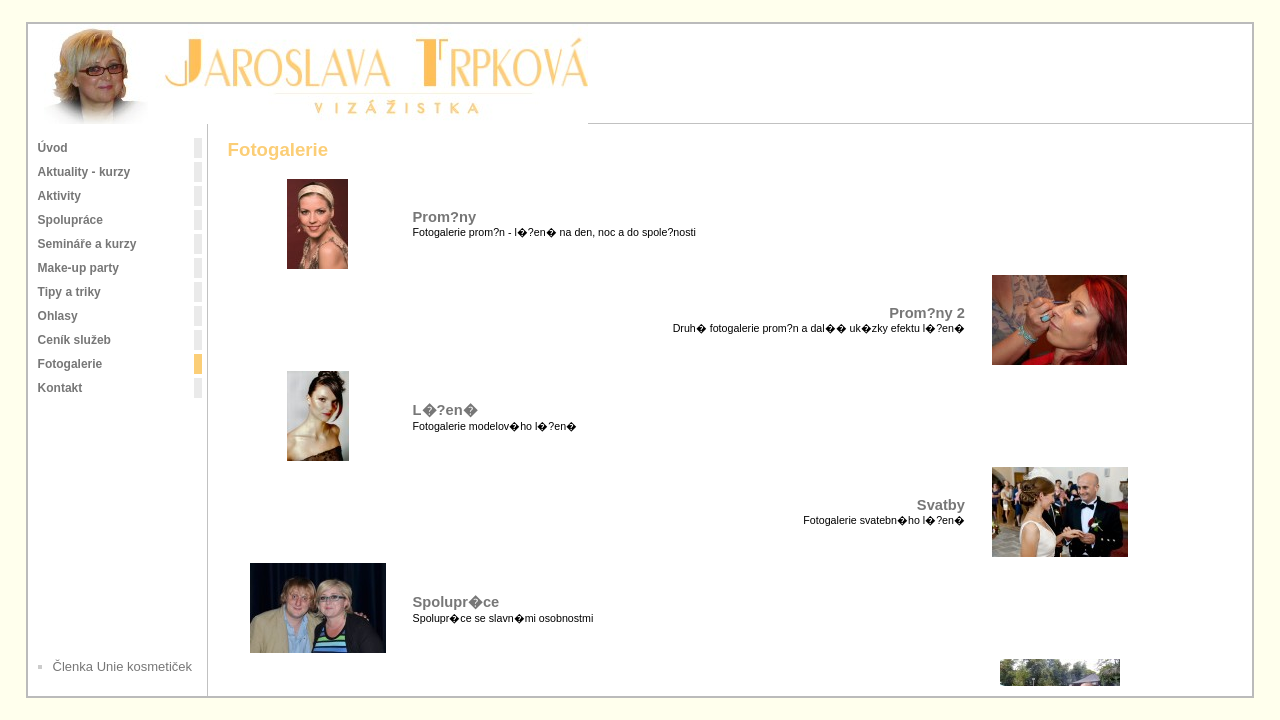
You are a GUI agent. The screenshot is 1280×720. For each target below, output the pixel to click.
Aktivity (59, 196)
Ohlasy (58, 316)
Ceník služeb (74, 340)
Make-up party (78, 268)
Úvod (53, 148)
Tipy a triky (69, 292)
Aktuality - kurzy (84, 172)
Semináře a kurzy (87, 244)
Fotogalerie (70, 364)
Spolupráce (70, 220)
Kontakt (60, 388)
